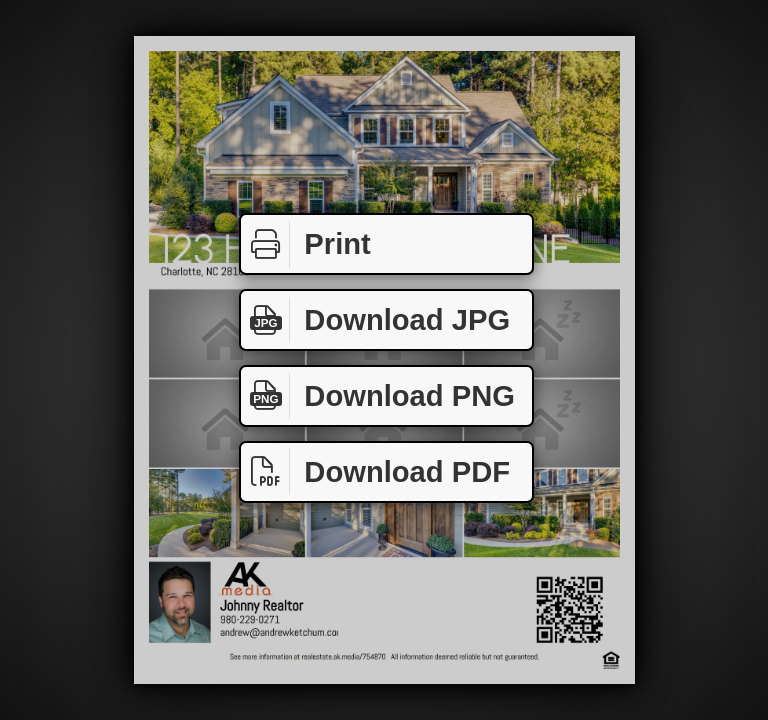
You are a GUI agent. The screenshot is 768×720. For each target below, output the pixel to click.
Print (306, 244)
